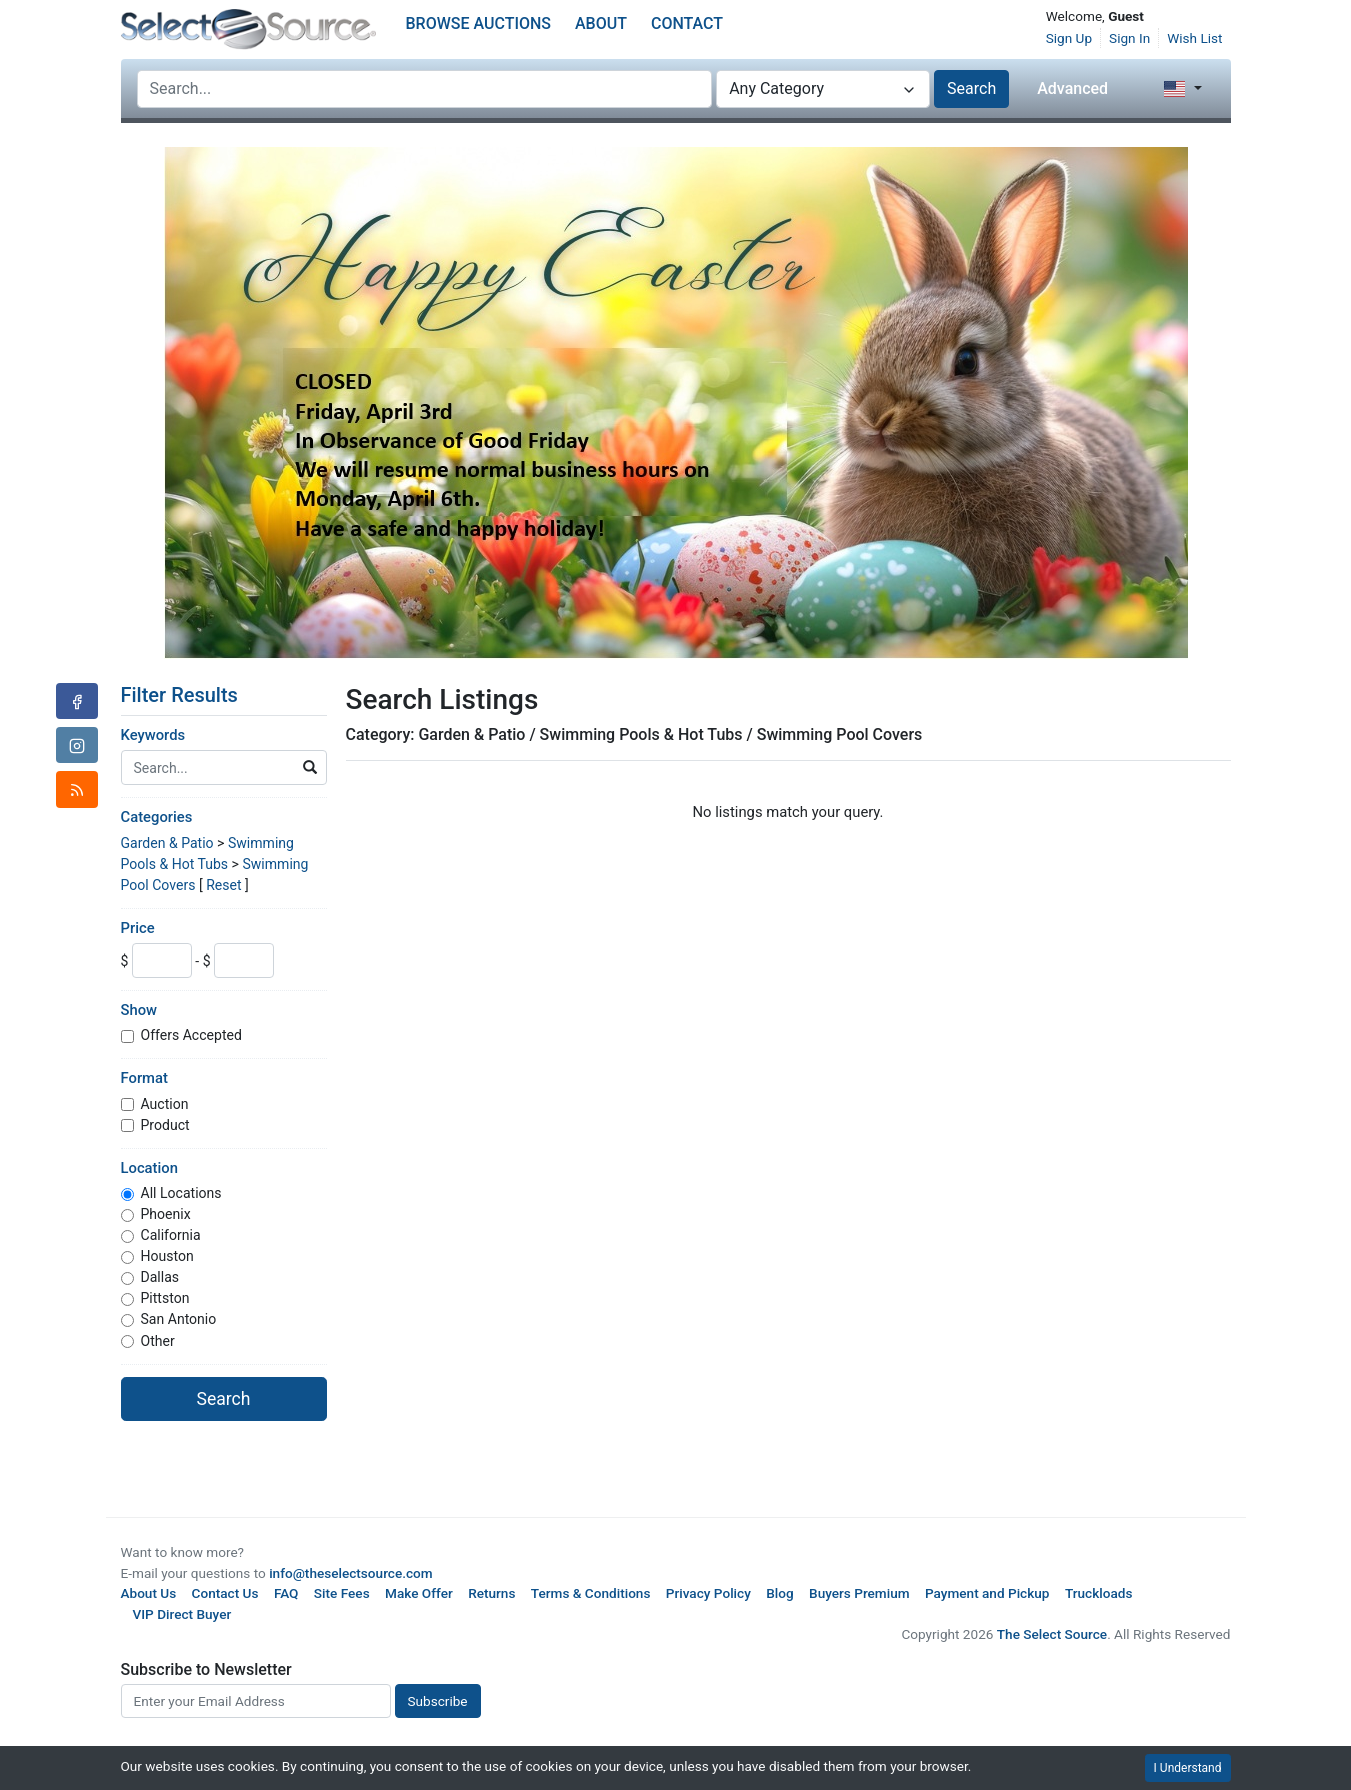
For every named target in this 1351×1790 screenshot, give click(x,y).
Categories (157, 817)
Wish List (1194, 38)
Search (971, 88)
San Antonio (179, 1319)
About (601, 23)
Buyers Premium (859, 1593)
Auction (165, 1104)
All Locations (181, 1193)
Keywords (153, 735)
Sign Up (1069, 38)
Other (158, 1341)
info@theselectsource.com (351, 1573)
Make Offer (419, 1593)
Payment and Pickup (987, 1593)
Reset (223, 885)
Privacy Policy (708, 1593)
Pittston (165, 1298)
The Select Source (1052, 1634)
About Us (149, 1593)
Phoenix (166, 1214)
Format (144, 1078)
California (171, 1235)
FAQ (286, 1593)
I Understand (1188, 1768)
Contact (687, 23)
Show (139, 1010)
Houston (167, 1256)
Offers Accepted (191, 1035)
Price (138, 928)
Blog (779, 1593)
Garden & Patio (167, 843)
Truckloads (1099, 1593)
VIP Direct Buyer (182, 1614)
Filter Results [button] (192, 695)
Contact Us (225, 1593)
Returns (491, 1593)
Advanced (1072, 88)
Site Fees (342, 1593)
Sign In (1129, 38)
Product (165, 1125)
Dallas (160, 1277)
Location (149, 1168)
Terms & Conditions (591, 1593)
